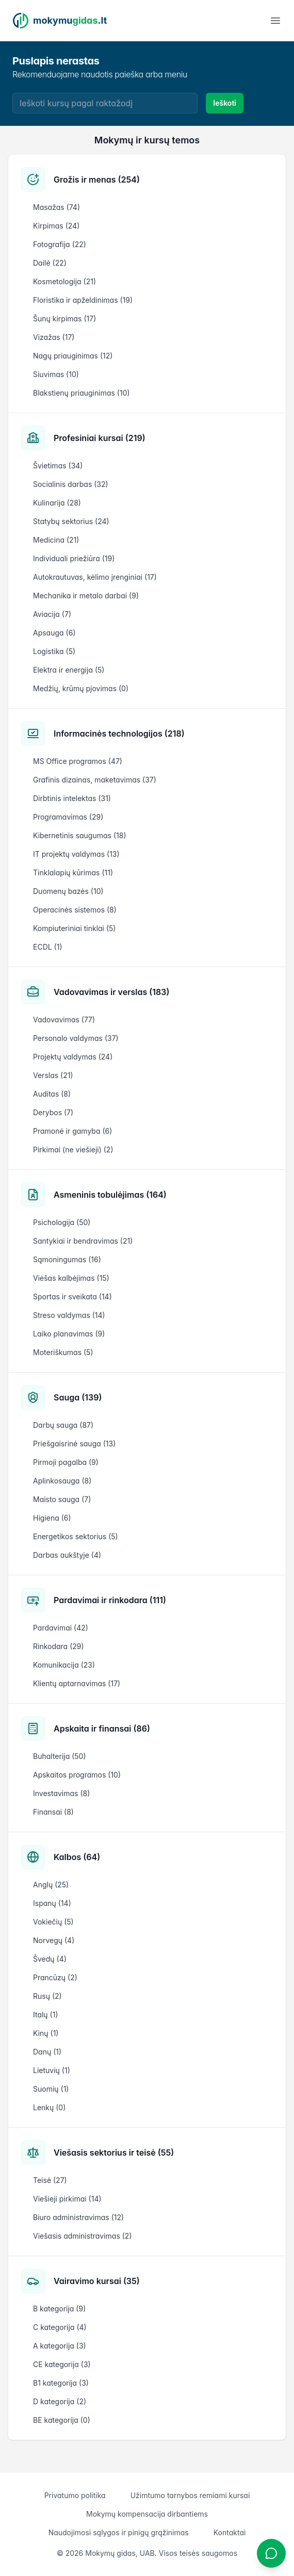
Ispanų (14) (52, 1903)
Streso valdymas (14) (69, 1315)
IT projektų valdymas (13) (76, 854)
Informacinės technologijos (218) (119, 733)
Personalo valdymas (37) (76, 1038)
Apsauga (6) (54, 632)
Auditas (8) (52, 1093)
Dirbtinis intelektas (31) (72, 798)
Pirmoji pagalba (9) (66, 1462)
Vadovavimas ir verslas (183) (111, 992)
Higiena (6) (52, 1517)
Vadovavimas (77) (64, 1019)
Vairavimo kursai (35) (97, 2281)
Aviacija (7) (52, 614)
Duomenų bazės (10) (68, 891)
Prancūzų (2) (55, 1977)
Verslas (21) (53, 1075)
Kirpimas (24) (56, 225)
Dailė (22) (50, 262)
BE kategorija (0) (61, 2420)
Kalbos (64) (77, 1857)
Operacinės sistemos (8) (75, 909)
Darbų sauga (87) (63, 1425)
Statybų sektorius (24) (71, 521)
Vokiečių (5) (53, 1921)
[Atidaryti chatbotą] (271, 2553)
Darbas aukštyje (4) (67, 1555)
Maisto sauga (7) (62, 1499)
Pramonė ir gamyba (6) (72, 1131)
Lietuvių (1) (51, 2070)
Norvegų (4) (53, 1940)
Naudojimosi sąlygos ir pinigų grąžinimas (118, 2532)
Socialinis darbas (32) (70, 484)
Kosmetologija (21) (64, 281)
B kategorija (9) (59, 2308)
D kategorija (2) (59, 2401)
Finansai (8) (53, 1811)
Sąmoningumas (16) (67, 1259)
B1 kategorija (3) (61, 2382)
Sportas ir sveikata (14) (72, 1296)
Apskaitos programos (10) (77, 1774)
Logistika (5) (54, 651)
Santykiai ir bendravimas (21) (83, 1240)
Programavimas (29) (68, 816)
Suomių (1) (51, 2088)
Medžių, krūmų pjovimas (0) (80, 688)
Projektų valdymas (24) (72, 1056)
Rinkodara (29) (58, 1646)
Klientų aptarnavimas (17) (76, 1683)
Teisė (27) (50, 2180)
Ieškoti (224, 103)
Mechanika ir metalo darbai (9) (86, 595)
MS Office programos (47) (77, 761)
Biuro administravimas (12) (78, 2217)
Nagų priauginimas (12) (72, 355)
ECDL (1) (47, 946)
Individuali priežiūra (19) (74, 558)
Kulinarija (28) (57, 502)
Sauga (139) (78, 1397)
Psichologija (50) (61, 1222)
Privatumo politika (75, 2495)
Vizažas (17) (53, 337)
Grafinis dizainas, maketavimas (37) (94, 779)
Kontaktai (230, 2532)
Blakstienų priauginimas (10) (81, 392)
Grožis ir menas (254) (97, 179)
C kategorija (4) (60, 2327)
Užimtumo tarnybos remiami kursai (190, 2495)
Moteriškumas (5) (63, 1352)
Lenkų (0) (49, 2107)
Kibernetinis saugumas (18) (79, 835)
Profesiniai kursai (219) (99, 438)
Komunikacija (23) (64, 1664)
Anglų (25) (51, 1884)
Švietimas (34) (58, 465)
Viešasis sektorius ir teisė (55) (114, 2152)
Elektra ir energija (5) (68, 669)
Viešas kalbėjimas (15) (71, 1278)
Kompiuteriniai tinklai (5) (74, 928)
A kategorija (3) (59, 2345)
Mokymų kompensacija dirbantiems (147, 2513)
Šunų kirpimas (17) (64, 318)
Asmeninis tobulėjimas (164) (110, 1194)
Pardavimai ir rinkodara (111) (110, 1600)
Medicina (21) (56, 539)
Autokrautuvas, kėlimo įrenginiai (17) (95, 577)
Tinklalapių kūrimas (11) (73, 872)
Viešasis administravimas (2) (82, 2235)
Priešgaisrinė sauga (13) (74, 1443)
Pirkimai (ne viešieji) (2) (73, 1149)
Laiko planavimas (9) (69, 1333)
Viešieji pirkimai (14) (67, 2198)
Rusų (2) (47, 1996)
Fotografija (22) (59, 244)
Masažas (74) (56, 207)
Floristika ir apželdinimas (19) (83, 300)
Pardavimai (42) (60, 1627)
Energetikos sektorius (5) (75, 1536)
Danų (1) (47, 2051)
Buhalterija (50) (59, 1756)
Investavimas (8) (61, 1793)
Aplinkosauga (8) (62, 1480)
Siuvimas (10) (56, 374)
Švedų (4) (50, 1958)
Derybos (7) (53, 1112)
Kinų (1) (45, 2033)
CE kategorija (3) (62, 2364)
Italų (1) (45, 2014)
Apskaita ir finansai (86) (102, 1728)
